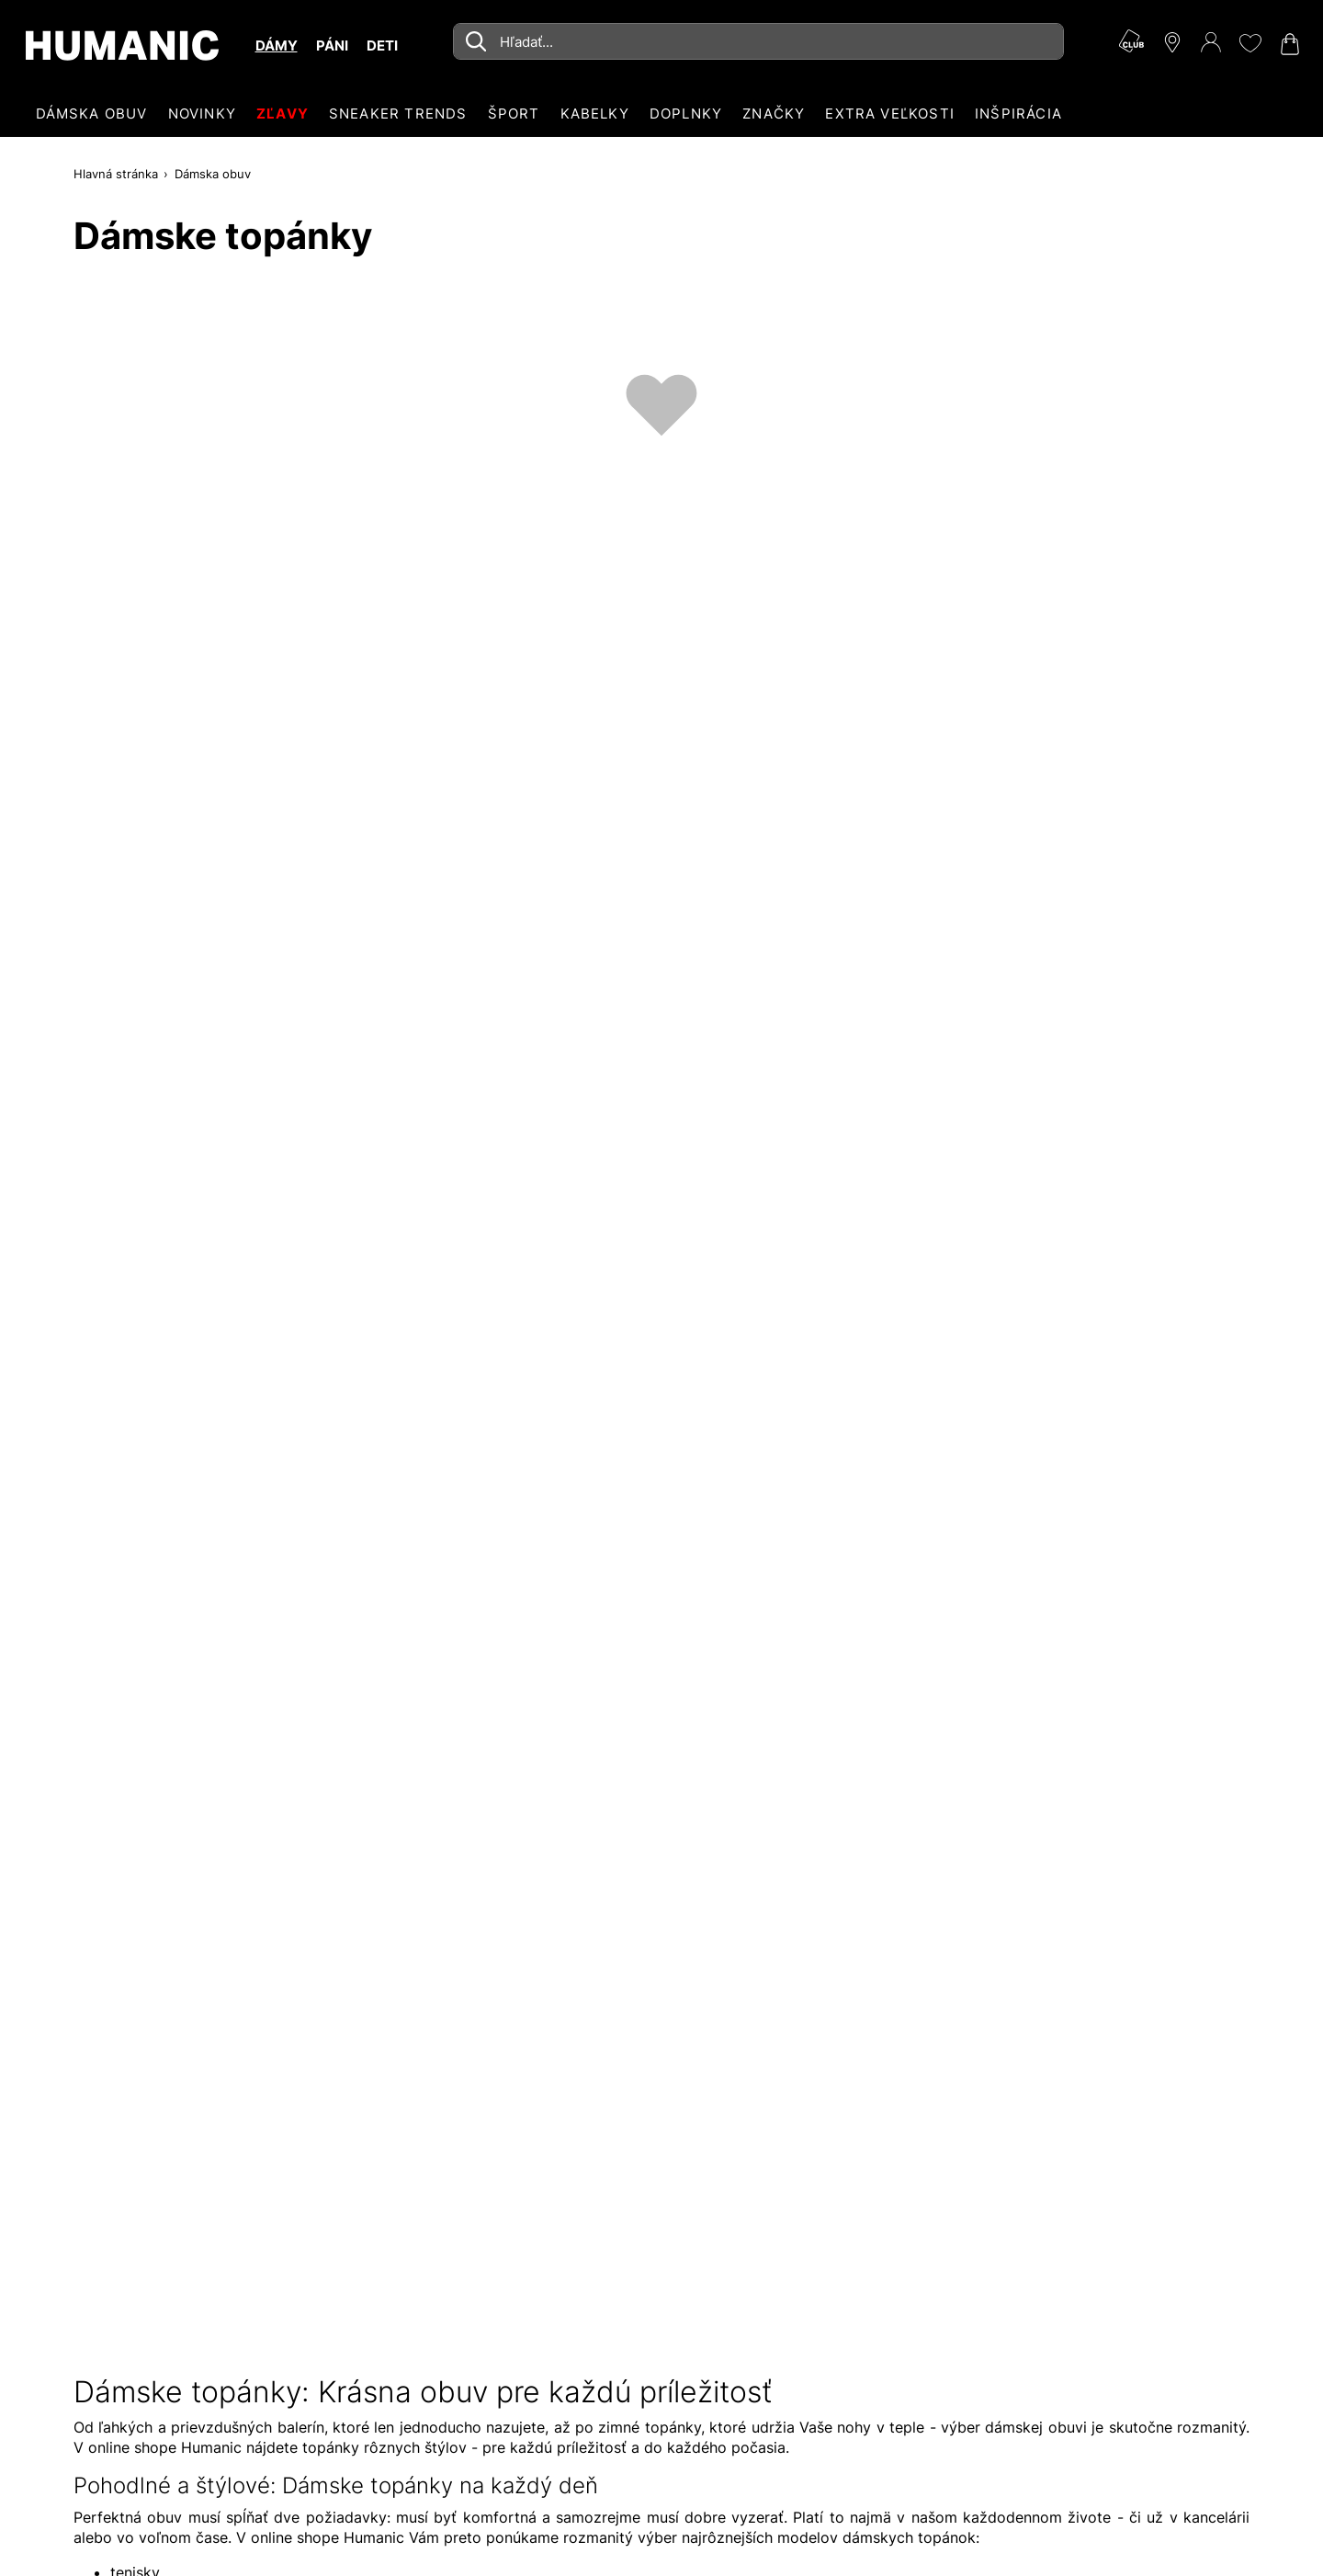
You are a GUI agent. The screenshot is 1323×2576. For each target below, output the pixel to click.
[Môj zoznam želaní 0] (1249, 43)
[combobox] (758, 41)
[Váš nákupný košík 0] (1288, 44)
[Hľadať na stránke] (758, 41)
